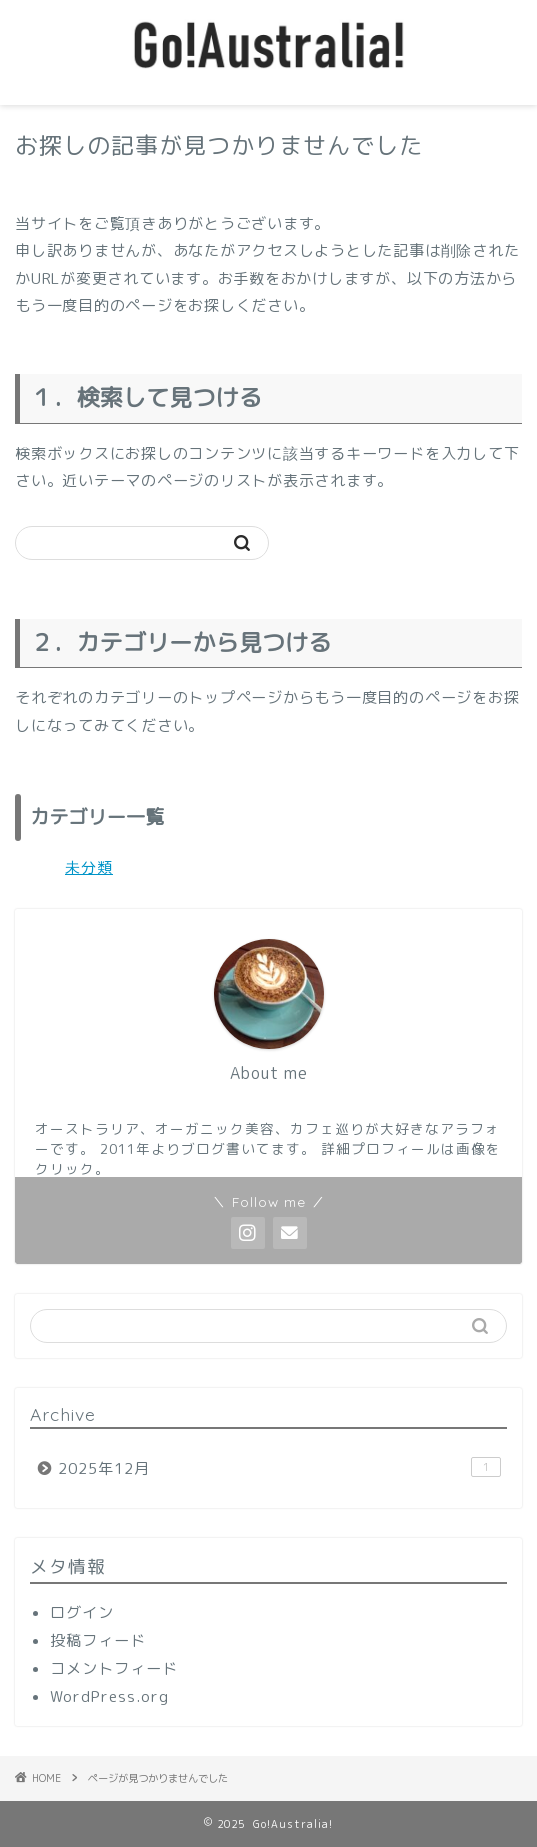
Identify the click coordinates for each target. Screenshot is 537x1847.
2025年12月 (279, 1468)
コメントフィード (114, 1668)
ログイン (82, 1612)
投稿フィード (98, 1640)
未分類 (89, 867)
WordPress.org (109, 1696)
